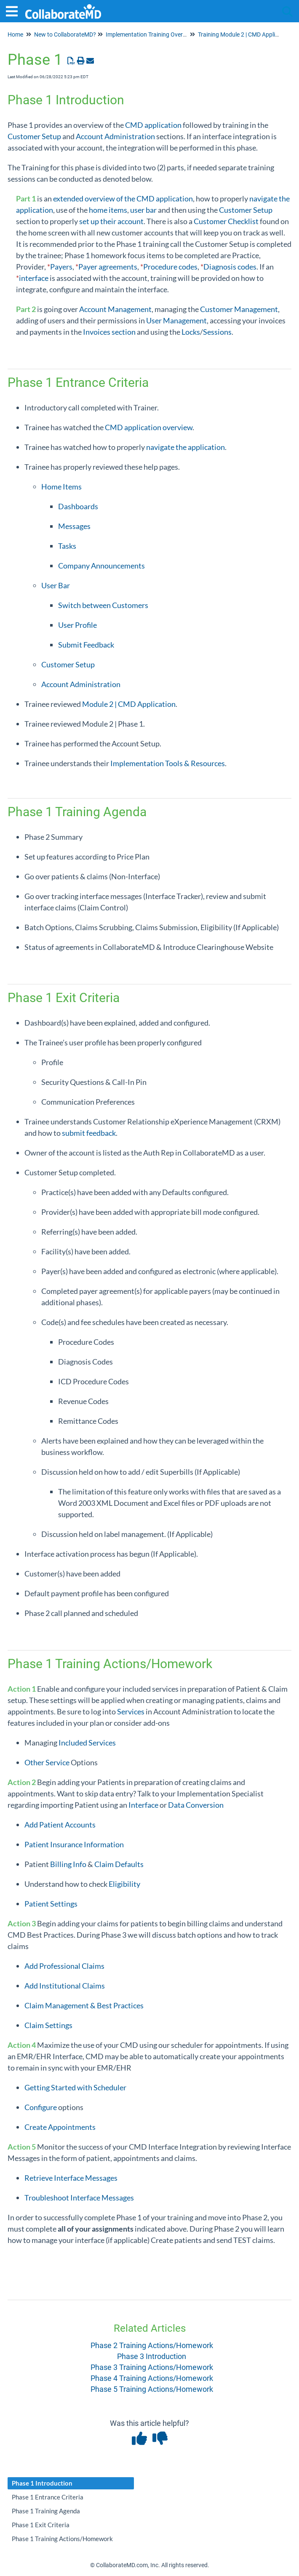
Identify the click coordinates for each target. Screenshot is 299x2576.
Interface (143, 1804)
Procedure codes (170, 266)
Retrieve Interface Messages (70, 2177)
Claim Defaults (119, 1864)
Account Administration (115, 136)
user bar (143, 209)
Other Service (46, 1762)
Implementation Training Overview (150, 34)
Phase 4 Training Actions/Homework (152, 2378)
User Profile (77, 624)
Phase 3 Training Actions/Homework (152, 2367)
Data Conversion (196, 1804)
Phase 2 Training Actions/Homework (152, 2345)
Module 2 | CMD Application (129, 704)
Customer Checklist (226, 221)
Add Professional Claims (64, 1965)
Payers (61, 266)
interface (33, 278)
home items (108, 209)
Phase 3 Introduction (151, 2356)
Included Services (87, 1742)
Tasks (67, 545)
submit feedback (89, 1132)
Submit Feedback (86, 644)
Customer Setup (34, 136)
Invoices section (109, 331)
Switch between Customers (103, 605)
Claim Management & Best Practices (84, 2005)
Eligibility (124, 1883)
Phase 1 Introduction (42, 2483)
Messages (74, 526)
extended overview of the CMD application (123, 198)
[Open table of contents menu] (14, 10)
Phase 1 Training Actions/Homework (62, 2538)
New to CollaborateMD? (65, 34)
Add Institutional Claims (64, 1985)
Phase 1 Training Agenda (46, 2511)
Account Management (115, 309)
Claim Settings (48, 2025)
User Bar (55, 585)
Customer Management (239, 309)
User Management (176, 320)
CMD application (153, 125)
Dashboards (78, 506)
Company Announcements (101, 565)
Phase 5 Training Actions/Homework (152, 2389)
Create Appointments (60, 2127)
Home (15, 34)
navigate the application (185, 447)
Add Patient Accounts (60, 1824)
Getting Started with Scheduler (75, 2087)
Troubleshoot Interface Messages (79, 2197)
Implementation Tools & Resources (167, 763)
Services (130, 1711)
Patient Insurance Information (74, 1844)
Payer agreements (107, 266)
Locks (191, 331)
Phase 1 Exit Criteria (40, 2524)
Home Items (61, 486)
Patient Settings (50, 1903)
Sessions (217, 331)
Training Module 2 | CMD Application (244, 34)
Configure (40, 2107)
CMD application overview (148, 427)
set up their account (111, 221)
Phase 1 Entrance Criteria (47, 2497)
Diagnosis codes (229, 266)
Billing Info (68, 1864)
